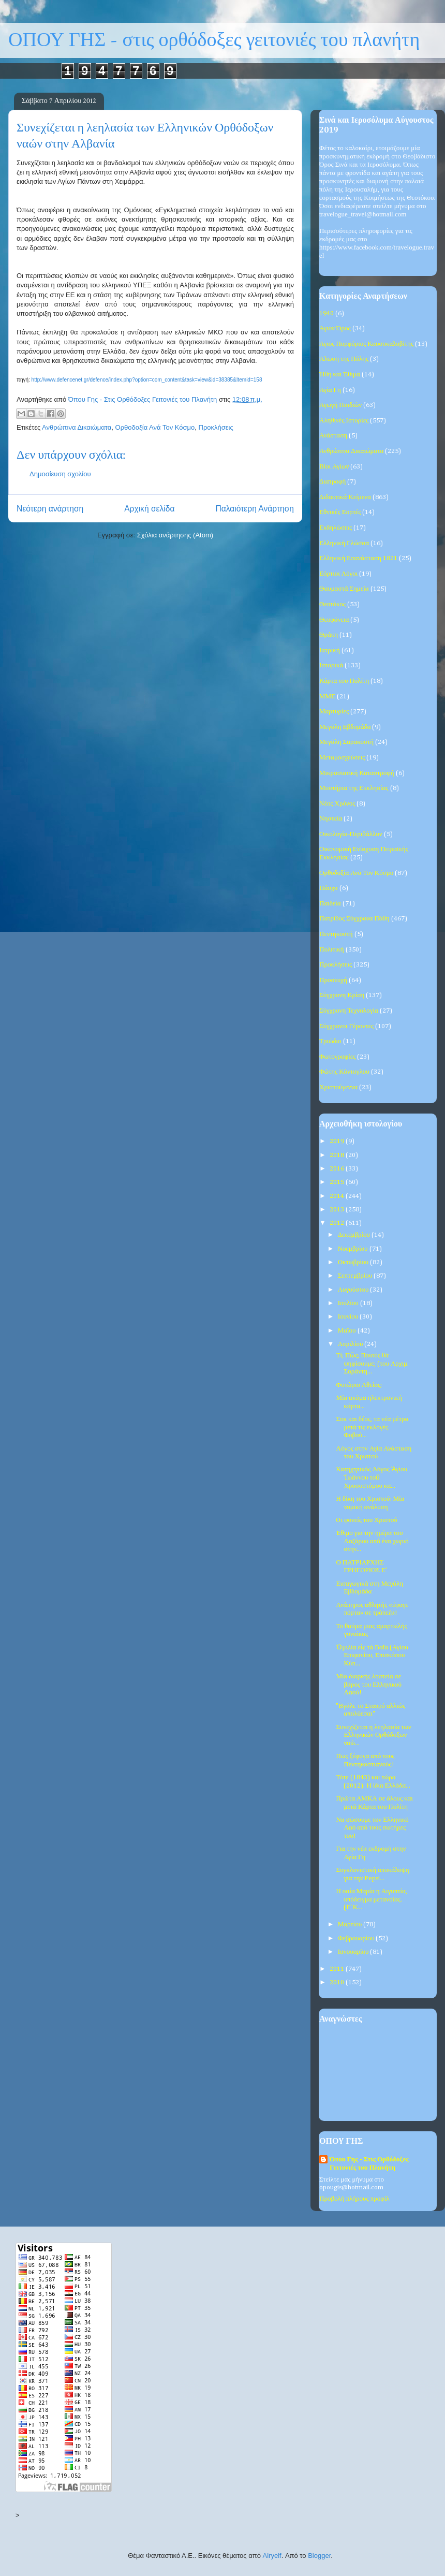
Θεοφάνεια (334, 620)
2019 (338, 1141)
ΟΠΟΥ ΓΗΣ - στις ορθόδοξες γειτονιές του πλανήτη (214, 40)
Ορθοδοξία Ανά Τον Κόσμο (155, 427)
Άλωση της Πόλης (343, 359)
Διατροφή (332, 481)
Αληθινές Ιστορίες (343, 420)
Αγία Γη (330, 390)
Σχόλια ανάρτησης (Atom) (175, 535)
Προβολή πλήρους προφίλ (354, 2199)
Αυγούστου (354, 1289)
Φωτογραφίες (337, 1056)
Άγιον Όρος (335, 328)
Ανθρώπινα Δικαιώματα (76, 427)
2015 (338, 1182)
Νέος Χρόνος (337, 803)
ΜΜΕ (327, 696)
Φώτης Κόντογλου (344, 1072)
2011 (338, 1969)
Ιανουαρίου (354, 1952)
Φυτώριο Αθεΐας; (359, 1385)
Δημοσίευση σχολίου (60, 474)
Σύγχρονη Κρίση (341, 995)
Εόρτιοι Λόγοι (338, 573)
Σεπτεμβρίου (356, 1275)
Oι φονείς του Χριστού (366, 1520)
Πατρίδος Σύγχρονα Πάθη (354, 918)
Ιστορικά (331, 665)
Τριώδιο (330, 1041)
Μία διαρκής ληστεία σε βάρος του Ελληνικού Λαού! (369, 1684)
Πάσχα (328, 888)
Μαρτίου (351, 1924)
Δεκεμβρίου (355, 1235)
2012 (338, 1223)
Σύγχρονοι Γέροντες (346, 1026)
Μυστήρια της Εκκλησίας (354, 788)
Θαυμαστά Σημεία (344, 589)
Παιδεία (330, 903)
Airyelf (272, 2555)
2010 (338, 1982)
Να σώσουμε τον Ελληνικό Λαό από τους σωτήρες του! (372, 1828)
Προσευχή (333, 980)
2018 (338, 1155)
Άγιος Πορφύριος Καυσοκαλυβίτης (366, 344)
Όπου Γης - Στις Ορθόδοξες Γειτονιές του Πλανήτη (369, 2163)
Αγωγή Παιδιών (340, 405)
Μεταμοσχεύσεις (342, 757)
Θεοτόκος (332, 604)
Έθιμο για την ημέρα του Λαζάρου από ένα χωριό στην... (372, 1541)
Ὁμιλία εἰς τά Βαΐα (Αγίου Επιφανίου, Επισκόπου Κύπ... (372, 1655)
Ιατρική (329, 650)
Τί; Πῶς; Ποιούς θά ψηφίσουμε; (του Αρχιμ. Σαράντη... (372, 1363)
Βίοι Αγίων (334, 466)
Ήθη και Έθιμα (339, 374)
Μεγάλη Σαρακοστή (346, 742)
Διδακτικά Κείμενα (345, 497)
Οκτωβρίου (354, 1262)
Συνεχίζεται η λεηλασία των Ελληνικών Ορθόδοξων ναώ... (373, 1735)
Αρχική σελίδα (149, 508)
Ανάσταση (333, 435)
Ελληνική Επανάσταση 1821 (358, 558)
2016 (338, 1168)
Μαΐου (348, 1330)
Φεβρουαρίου (357, 1938)
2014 (338, 1196)
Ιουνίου (349, 1316)
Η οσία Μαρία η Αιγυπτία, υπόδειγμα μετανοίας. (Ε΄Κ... (371, 1899)
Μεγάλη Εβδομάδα (344, 727)
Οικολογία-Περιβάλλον (350, 834)
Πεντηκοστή (336, 934)
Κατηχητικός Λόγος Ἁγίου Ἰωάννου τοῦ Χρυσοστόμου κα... (371, 1477)
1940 (326, 313)
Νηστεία (330, 818)
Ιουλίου (349, 1303)
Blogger (319, 2555)
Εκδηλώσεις (335, 527)
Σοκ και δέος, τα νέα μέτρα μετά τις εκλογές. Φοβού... (372, 1427)
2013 (338, 1209)
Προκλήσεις (216, 427)
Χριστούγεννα (338, 1087)
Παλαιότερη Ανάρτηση (254, 508)
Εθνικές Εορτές (340, 512)
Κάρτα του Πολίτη (344, 681)
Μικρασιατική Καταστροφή (356, 773)
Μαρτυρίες (334, 711)
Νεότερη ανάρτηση (50, 508)
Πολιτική (331, 949)
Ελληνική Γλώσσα (344, 543)
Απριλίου (351, 1344)
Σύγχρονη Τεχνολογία (348, 1010)
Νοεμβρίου (353, 1249)
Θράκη (328, 635)
